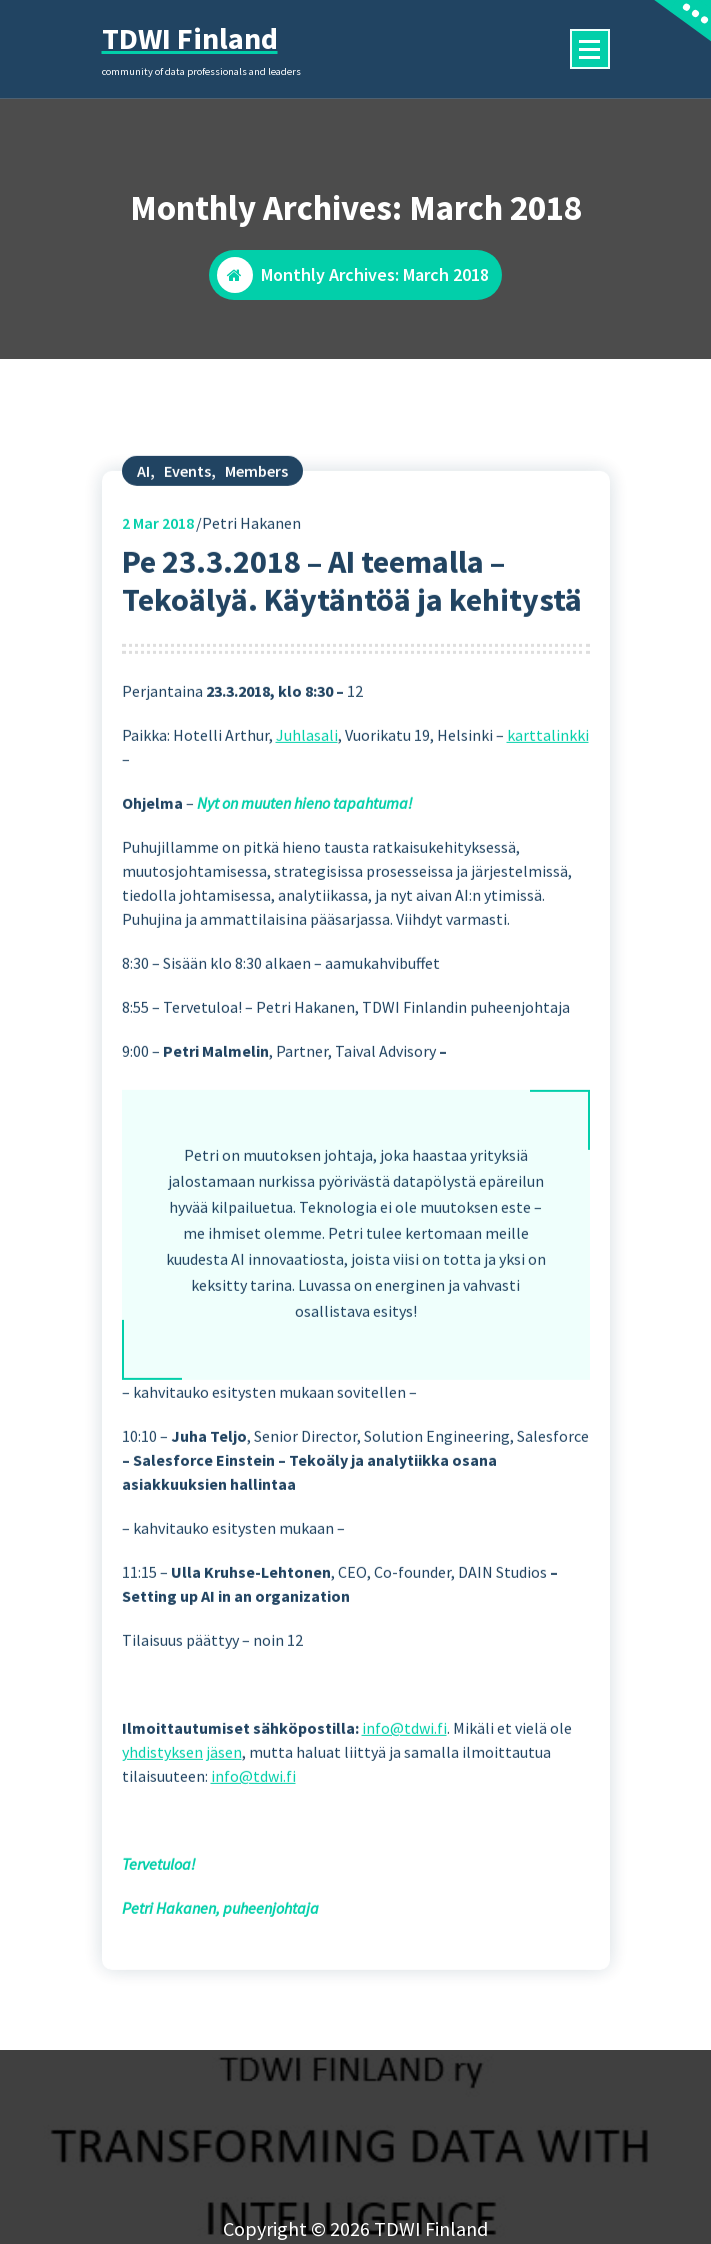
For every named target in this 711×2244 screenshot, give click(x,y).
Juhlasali (307, 802)
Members (256, 537)
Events (187, 537)
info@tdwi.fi (404, 1795)
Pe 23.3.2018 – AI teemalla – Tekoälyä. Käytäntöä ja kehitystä (352, 647)
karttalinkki (548, 802)
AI (143, 537)
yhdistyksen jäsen (182, 1819)
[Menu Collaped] (590, 49)
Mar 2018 (158, 589)
